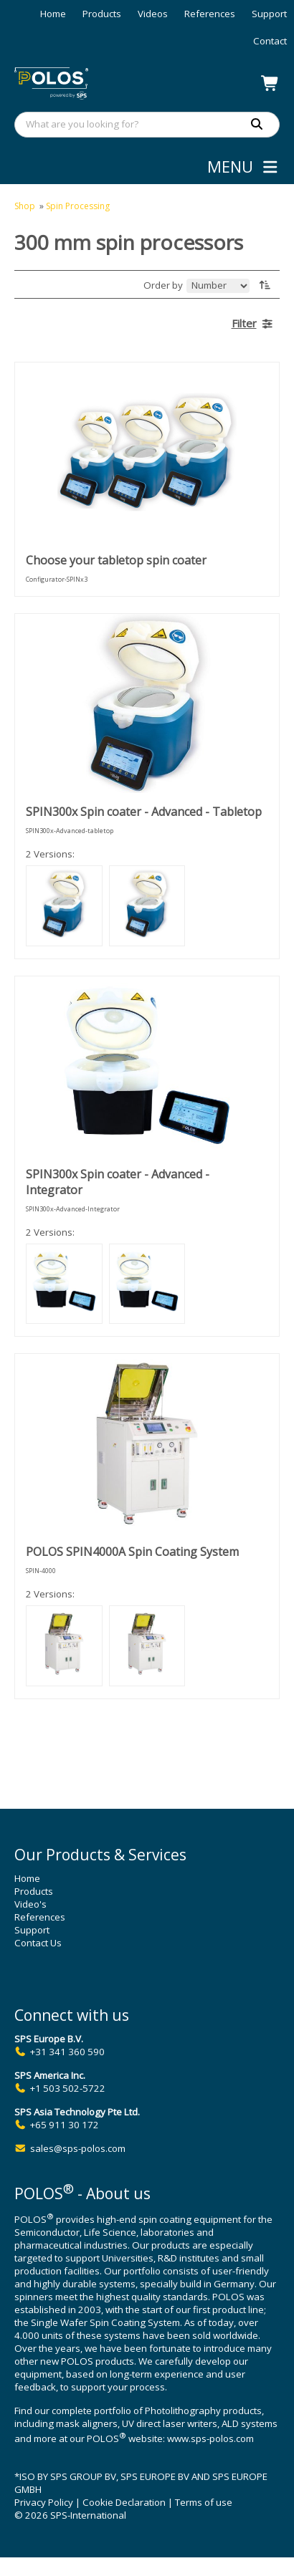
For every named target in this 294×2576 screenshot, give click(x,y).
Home (53, 13)
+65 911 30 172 (64, 2124)
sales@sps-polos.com (77, 2148)
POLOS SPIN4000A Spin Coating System (132, 1551)
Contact (270, 40)
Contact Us (38, 1942)
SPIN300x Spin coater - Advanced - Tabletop (144, 812)
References (209, 13)
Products (101, 13)
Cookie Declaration (124, 2502)
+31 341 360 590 (67, 2051)
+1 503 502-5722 (67, 2088)
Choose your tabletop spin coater (116, 560)
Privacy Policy (43, 2502)
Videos (153, 13)
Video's (30, 1904)
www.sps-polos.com (210, 2438)
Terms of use (203, 2502)
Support (269, 13)
